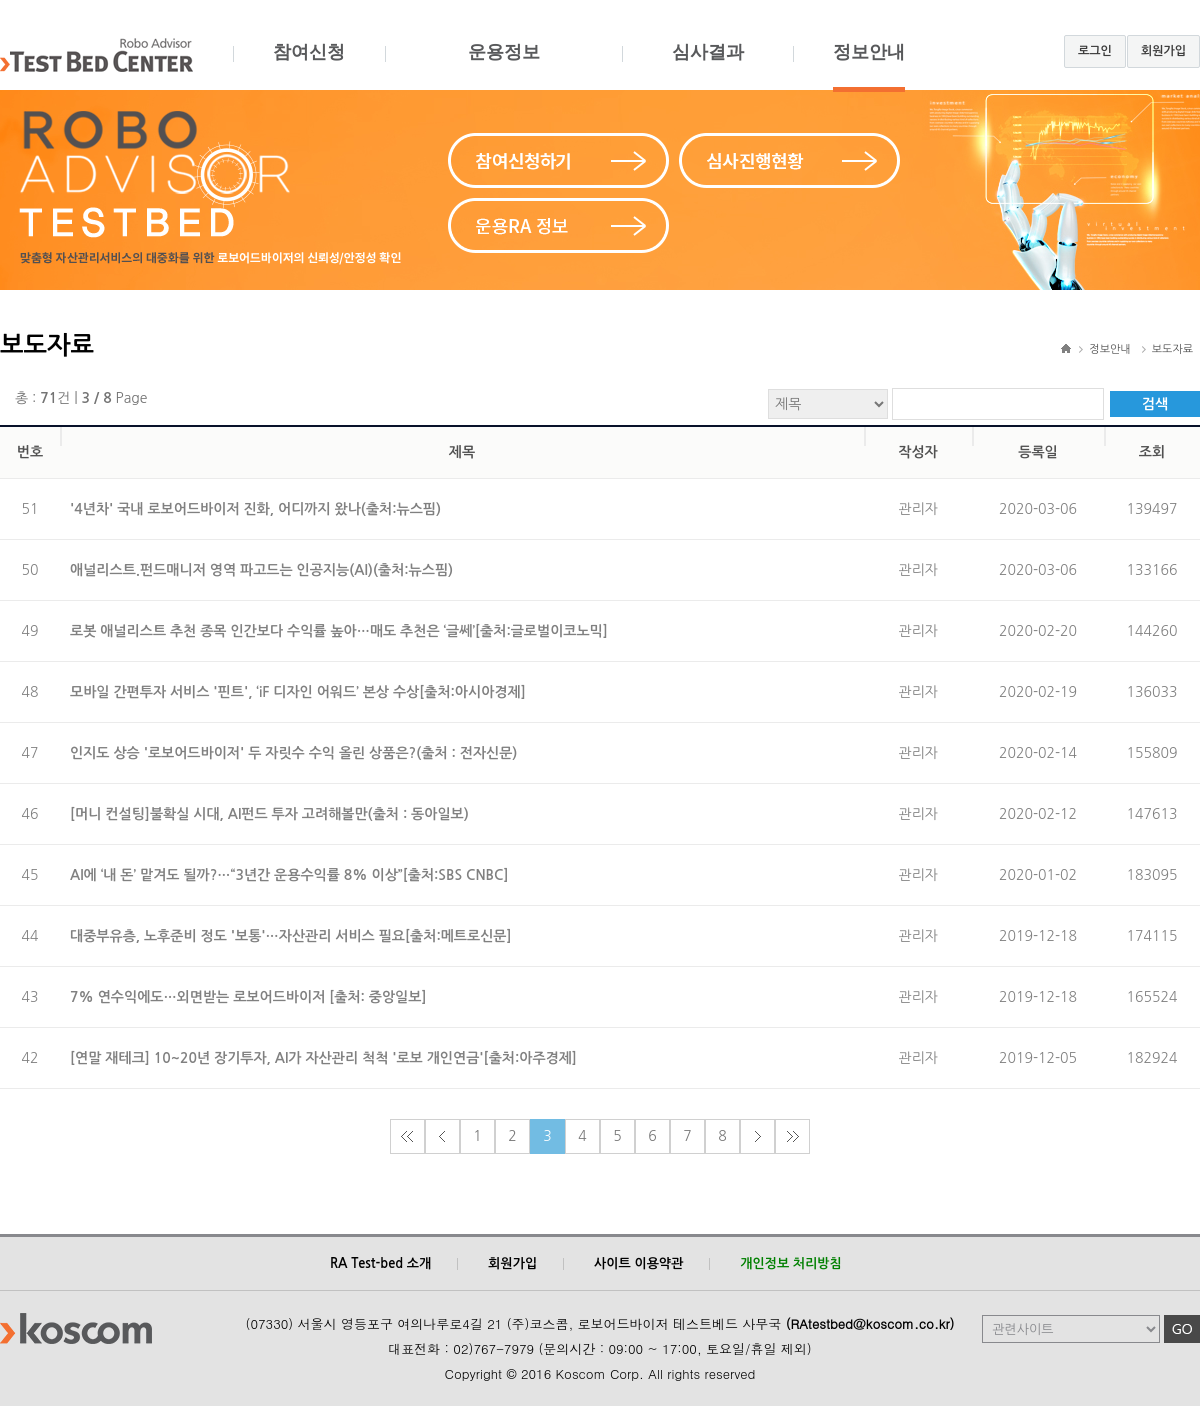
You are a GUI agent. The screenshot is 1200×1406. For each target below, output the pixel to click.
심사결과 (707, 67)
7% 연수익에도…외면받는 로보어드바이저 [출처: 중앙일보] (248, 997)
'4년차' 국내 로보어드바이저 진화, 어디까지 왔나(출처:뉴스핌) (255, 509)
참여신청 (309, 67)
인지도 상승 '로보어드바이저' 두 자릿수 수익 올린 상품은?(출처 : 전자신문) (293, 753)
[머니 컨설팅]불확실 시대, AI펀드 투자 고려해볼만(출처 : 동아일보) (269, 814)
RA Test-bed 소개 (380, 1263)
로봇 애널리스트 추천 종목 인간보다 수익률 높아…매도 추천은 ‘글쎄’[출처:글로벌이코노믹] (339, 631)
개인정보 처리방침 (790, 1263)
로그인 (1095, 51)
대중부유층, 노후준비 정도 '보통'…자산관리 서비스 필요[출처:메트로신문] (291, 936)
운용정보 (503, 67)
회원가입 (1163, 51)
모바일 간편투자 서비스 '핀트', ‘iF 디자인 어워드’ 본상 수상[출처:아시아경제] (298, 692)
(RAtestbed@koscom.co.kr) (870, 1323)
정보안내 (869, 67)
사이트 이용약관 (638, 1263)
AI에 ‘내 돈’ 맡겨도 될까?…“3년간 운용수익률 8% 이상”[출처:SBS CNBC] (289, 875)
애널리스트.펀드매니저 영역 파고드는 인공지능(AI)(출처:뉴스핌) (261, 570)
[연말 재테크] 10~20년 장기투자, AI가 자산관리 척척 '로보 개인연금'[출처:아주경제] (323, 1058)
